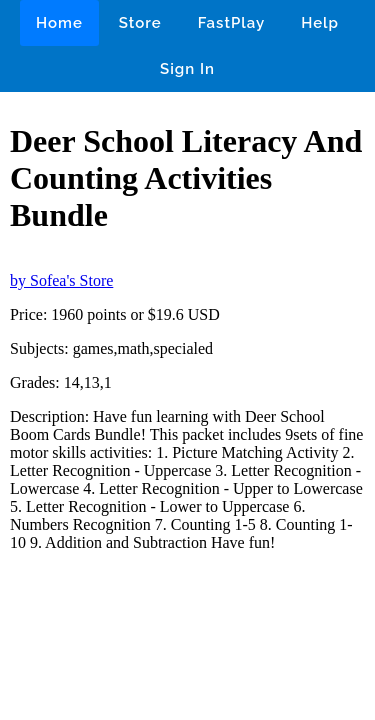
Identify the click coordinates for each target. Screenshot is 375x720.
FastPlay (232, 23)
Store (140, 23)
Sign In (187, 69)
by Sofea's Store (61, 280)
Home (59, 23)
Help (320, 23)
